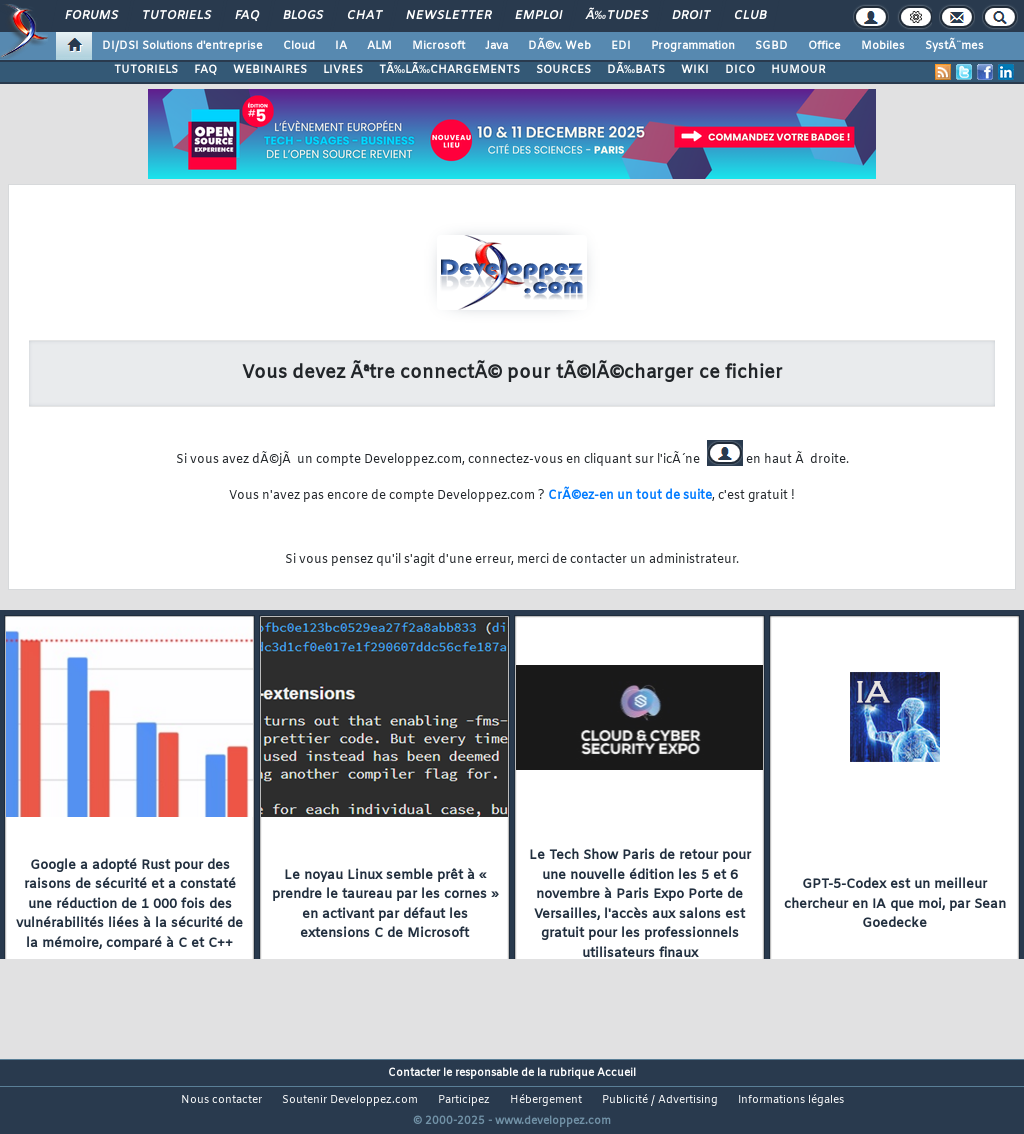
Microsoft (438, 46)
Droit (691, 16)
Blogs (303, 16)
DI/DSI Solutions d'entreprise (182, 46)
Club (750, 16)
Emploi (538, 16)
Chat (364, 16)
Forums (91, 16)
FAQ (247, 16)
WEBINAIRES (270, 70)
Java (496, 46)
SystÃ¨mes (954, 46)
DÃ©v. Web (559, 46)
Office (824, 46)
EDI (621, 46)
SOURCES (563, 70)
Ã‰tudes (617, 16)
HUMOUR (798, 70)
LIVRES (343, 70)
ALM (379, 46)
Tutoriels (176, 16)
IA (341, 46)
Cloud (299, 46)
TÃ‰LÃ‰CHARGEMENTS (449, 70)
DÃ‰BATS (636, 70)
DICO (740, 70)
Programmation (693, 46)
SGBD (771, 46)
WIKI (695, 70)
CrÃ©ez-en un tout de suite (630, 496)
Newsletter (448, 16)
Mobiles (883, 46)
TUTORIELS (146, 70)
